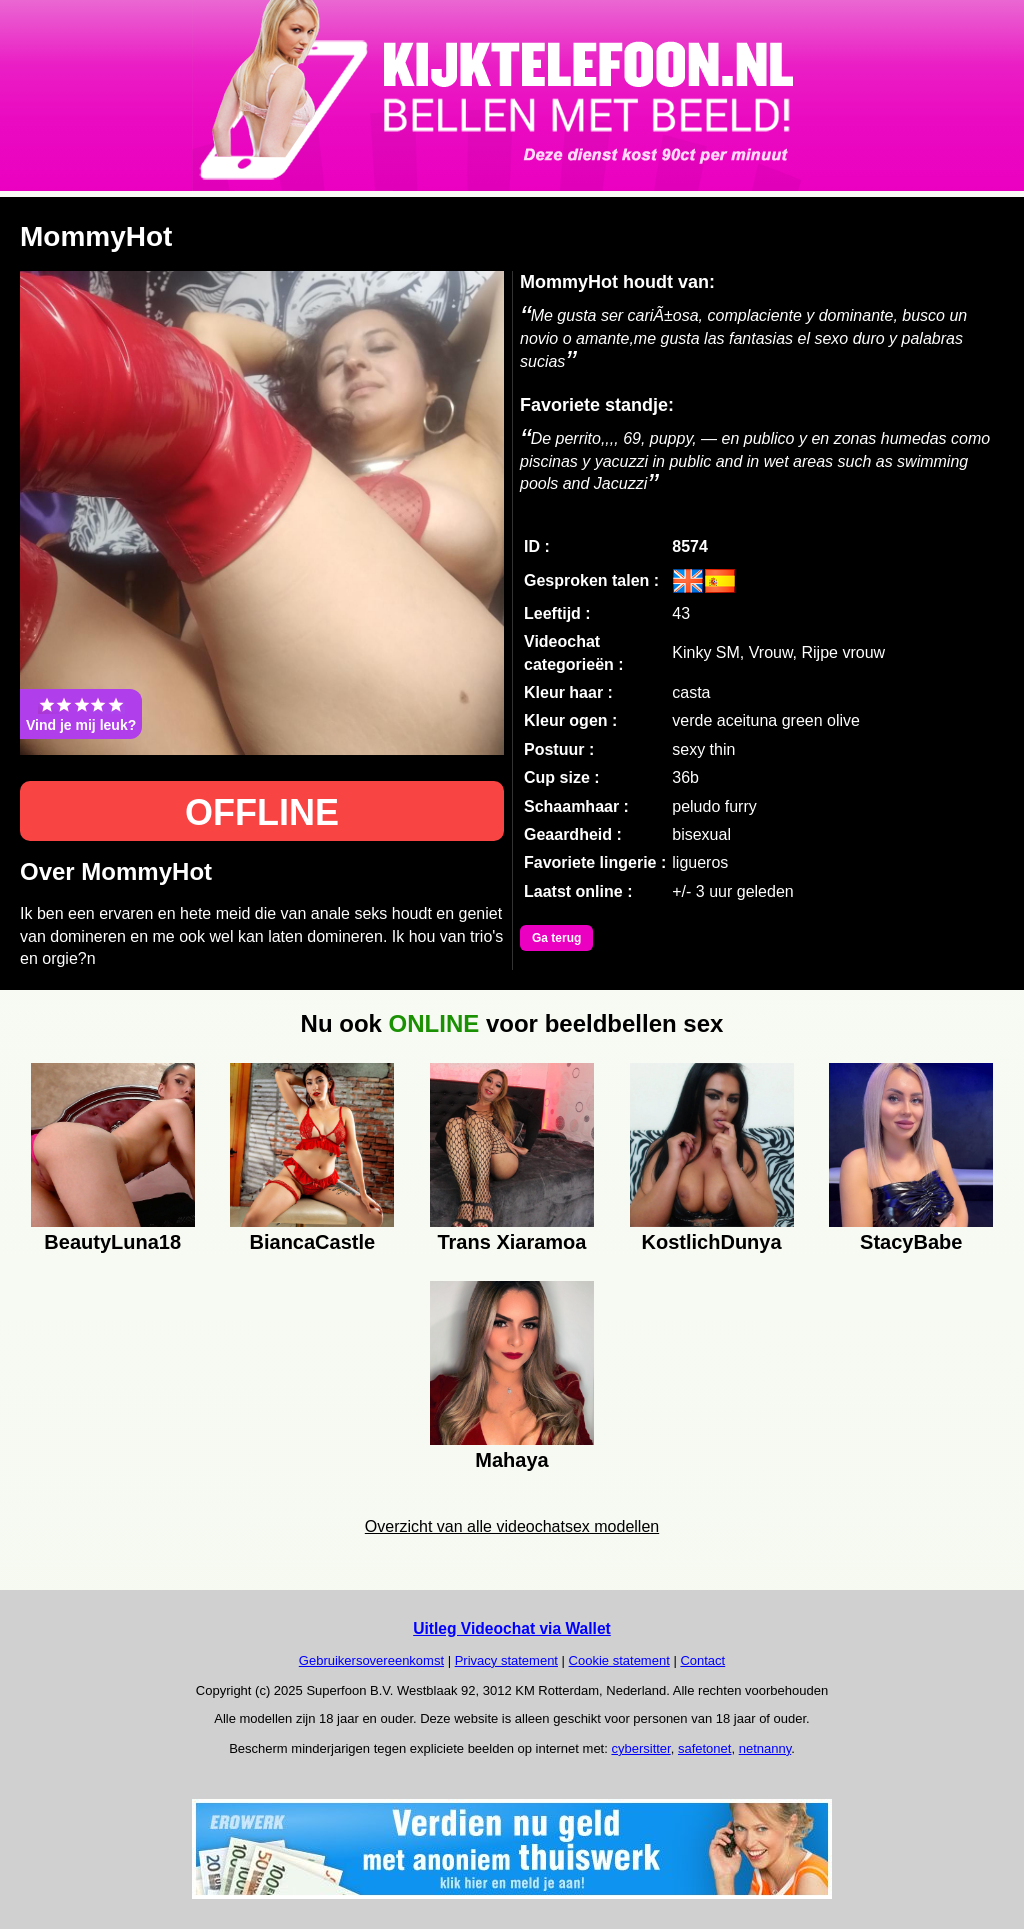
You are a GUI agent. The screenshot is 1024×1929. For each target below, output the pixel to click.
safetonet (705, 1748)
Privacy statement (506, 1660)
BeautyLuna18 (112, 1242)
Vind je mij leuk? (81, 714)
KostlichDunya (712, 1242)
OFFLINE (262, 812)
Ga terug (556, 938)
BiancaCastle (313, 1242)
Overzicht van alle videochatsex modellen (512, 1526)
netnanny (765, 1748)
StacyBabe (911, 1242)
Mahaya (511, 1460)
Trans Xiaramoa (511, 1242)
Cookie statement (619, 1660)
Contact (702, 1660)
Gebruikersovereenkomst (371, 1660)
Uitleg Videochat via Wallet (512, 1628)
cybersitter (640, 1748)
